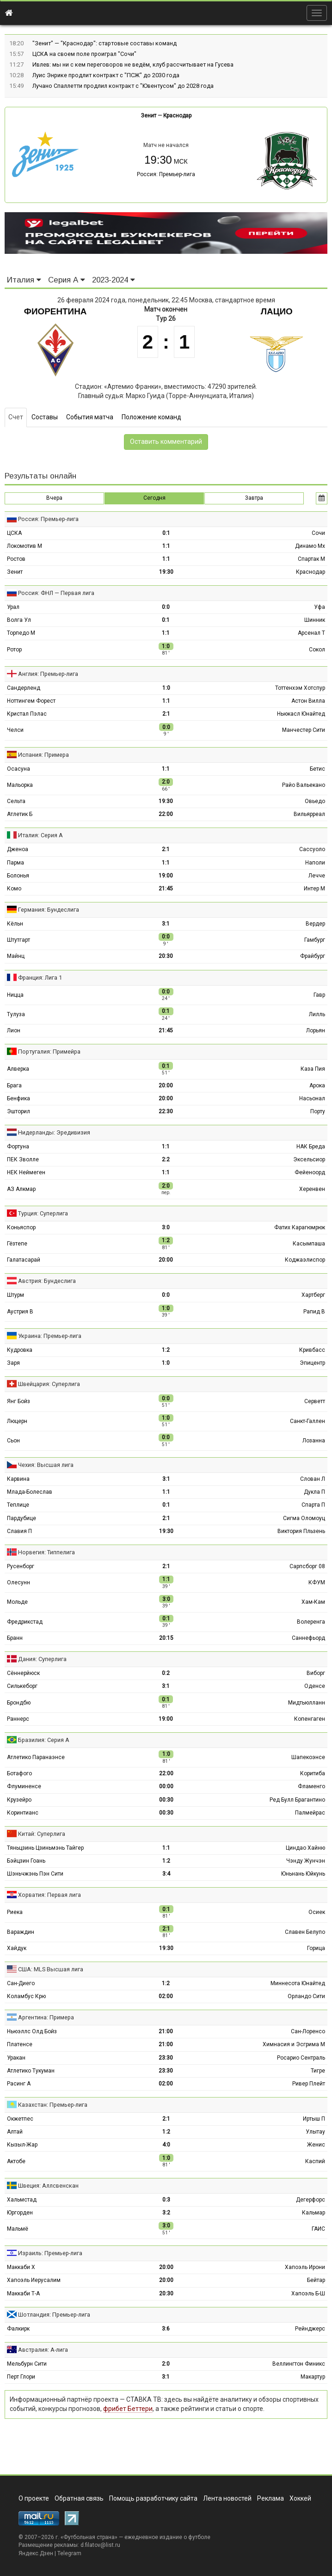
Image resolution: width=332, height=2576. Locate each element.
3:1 (166, 923)
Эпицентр (312, 1363)
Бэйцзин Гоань (26, 1861)
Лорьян (315, 1030)
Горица (316, 1948)
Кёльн (15, 923)
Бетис (317, 769)
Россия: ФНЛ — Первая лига (56, 592)
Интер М (314, 888)
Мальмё (17, 2229)
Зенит (148, 115)
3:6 (166, 2328)
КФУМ (316, 1582)
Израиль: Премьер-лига (50, 2253)
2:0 (166, 2364)
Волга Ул (19, 620)
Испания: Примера (43, 754)
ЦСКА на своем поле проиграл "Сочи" (84, 53)
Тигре (318, 2070)
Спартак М (311, 559)
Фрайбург (312, 956)
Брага (14, 1085)
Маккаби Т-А (23, 2293)
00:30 (166, 1800)
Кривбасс (312, 1350)
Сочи (318, 533)
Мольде (17, 1602)
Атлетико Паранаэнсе (36, 1757)
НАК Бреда (310, 1146)
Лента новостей (227, 2498)
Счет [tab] (15, 417)
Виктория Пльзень (301, 1531)
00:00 (166, 1786)
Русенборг (20, 1566)
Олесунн (18, 1582)
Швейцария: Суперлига (49, 1383)
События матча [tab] (89, 417)
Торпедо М (21, 633)
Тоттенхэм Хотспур (300, 688)
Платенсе (19, 2044)
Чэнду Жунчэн (305, 1861)
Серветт (314, 1401)
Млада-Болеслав (29, 1492)
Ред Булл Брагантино (297, 1800)
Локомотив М (24, 546)
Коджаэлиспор (305, 1260)
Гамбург (314, 940)
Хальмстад (22, 2199)
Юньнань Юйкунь (303, 1874)
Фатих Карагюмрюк (299, 1227)
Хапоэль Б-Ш (308, 2293)
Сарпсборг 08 (307, 1566)
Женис (316, 2144)
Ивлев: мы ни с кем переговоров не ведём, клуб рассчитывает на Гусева (133, 64)
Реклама (270, 2498)
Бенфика (18, 1098)
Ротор (14, 649)
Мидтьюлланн (306, 1702)
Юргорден (20, 2212)
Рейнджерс (310, 2328)
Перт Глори (21, 2377)
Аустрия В (20, 1311)
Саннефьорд (308, 1638)
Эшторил (18, 1111)
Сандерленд (23, 688)
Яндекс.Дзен (35, 2553)
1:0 (166, 688)
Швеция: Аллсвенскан (48, 2185)
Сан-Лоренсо (308, 2031)
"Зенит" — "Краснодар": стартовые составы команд (104, 43)
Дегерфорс (310, 2199)
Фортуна (18, 1146)
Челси (15, 730)
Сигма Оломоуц (304, 1518)
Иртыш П (314, 2119)
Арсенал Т (311, 633)
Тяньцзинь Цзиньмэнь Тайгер (45, 1848)
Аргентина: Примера (46, 2017)
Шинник (314, 620)
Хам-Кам (313, 1602)
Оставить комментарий (166, 441)
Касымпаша (309, 1243)
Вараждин (20, 1932)
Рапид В (314, 1311)
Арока (317, 1085)
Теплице (18, 1505)
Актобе (16, 2161)
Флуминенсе (24, 1786)
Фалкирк (18, 2328)
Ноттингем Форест (31, 701)
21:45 (166, 888)
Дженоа (17, 849)
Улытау (315, 2131)
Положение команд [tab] (151, 417)
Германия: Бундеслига (48, 909)
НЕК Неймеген (26, 1172)
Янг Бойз (18, 1401)
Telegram (69, 2553)
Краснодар (177, 115)
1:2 (166, 1350)
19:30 (166, 572)
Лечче (316, 875)
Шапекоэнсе (308, 1757)
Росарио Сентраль (301, 2058)
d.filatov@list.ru (100, 2545)
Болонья (18, 875)
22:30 (166, 1111)
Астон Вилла (308, 701)
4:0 (166, 2144)
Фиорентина (55, 311)
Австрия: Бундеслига (47, 1280)
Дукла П (314, 1492)
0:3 (166, 2199)
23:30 (166, 2058)
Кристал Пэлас (27, 714)
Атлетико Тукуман (31, 2070)
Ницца (15, 995)
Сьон (13, 1440)
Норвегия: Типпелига (46, 1552)
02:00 (166, 1996)
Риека (15, 1912)
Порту (317, 1111)
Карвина (18, 1479)
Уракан (16, 2058)
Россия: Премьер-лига (166, 174)
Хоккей (300, 2498)
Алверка (18, 1069)
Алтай (15, 2131)
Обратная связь (79, 2498)
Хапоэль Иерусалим (34, 2280)
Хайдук (16, 1948)
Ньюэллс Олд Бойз (32, 2031)
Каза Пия (313, 1069)
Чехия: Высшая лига (46, 1464)
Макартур (313, 2377)
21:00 (166, 2031)
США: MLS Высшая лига (50, 1969)
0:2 (166, 1673)
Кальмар (313, 2212)
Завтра (254, 498)
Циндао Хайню (305, 1848)
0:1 (166, 533)
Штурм (15, 1295)
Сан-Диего (21, 1983)
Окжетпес (20, 2119)
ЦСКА (14, 533)
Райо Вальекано (303, 785)
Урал (13, 607)
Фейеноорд (310, 1172)
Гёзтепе (17, 1243)
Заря (13, 1363)
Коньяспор (21, 1227)
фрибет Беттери (128, 2408)
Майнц (16, 956)
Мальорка (20, 785)
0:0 (166, 607)
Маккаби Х (21, 2267)
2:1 (166, 714)
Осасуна (18, 769)
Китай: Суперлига (41, 1833)
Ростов (16, 559)
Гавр (319, 995)
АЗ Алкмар (21, 1189)
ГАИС (318, 2229)
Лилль (317, 1014)
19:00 (166, 875)
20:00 (166, 1085)
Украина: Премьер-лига (49, 1335)
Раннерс (18, 1719)
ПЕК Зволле (23, 1159)
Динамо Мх (310, 546)
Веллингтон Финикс (298, 2364)
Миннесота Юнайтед (298, 1983)
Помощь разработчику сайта (153, 2498)
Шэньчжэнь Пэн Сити (35, 1874)
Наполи (315, 862)
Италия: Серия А (40, 835)
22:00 (166, 814)
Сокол (317, 649)
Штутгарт (18, 940)
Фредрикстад (25, 1622)
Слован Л (312, 1479)
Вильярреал (309, 814)
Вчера (54, 498)
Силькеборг (22, 1686)
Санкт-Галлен (307, 1421)
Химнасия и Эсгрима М (294, 2044)
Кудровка (19, 1350)
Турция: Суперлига (43, 1213)
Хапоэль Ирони (305, 2267)
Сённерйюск (23, 1673)
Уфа (319, 607)
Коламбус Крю (26, 1996)
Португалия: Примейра (49, 1051)
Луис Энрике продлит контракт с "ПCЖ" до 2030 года (105, 75)
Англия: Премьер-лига (48, 673)
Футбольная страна (89, 2537)
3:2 (166, 2212)
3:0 (166, 1227)
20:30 (166, 956)
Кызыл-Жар (22, 2144)
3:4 (166, 1874)
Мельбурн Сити (27, 2364)
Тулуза (16, 1014)
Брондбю (19, 1702)
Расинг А (19, 2083)
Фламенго (311, 1786)
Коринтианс (22, 1812)
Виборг (316, 1673)
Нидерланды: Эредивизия (54, 1132)
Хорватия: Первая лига (49, 1894)
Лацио (277, 311)
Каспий (315, 2161)
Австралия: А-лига (43, 2349)
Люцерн (17, 1421)
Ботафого (19, 1773)
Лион (13, 1030)
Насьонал (312, 1098)
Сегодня (154, 498)
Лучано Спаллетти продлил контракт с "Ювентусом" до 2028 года (123, 85)
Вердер (315, 923)
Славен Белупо (305, 1932)
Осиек (316, 1912)
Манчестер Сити (303, 730)
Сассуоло (312, 849)
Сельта (16, 801)
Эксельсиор (309, 1159)
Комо (14, 888)
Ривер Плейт (308, 2083)
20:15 (166, 1638)
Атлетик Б (19, 814)
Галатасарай (23, 1260)
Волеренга (311, 1622)
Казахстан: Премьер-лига (52, 2104)
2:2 (166, 1159)
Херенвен (312, 1189)
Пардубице (21, 1518)
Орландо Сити (306, 1996)
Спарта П (313, 1505)
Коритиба (312, 1773)
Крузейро (19, 1800)
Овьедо (315, 801)
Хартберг (313, 1295)
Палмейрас (310, 1812)
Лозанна (313, 1440)
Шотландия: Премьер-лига (54, 2314)
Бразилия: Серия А (43, 1739)
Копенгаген (309, 1719)
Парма (15, 862)
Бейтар (316, 2280)
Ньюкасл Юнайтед (301, 714)
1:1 (166, 546)
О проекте (33, 2498)
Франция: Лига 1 (40, 977)
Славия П (19, 1531)
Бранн (15, 1638)
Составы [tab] (44, 417)
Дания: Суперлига (42, 1659)
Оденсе (314, 1686)
